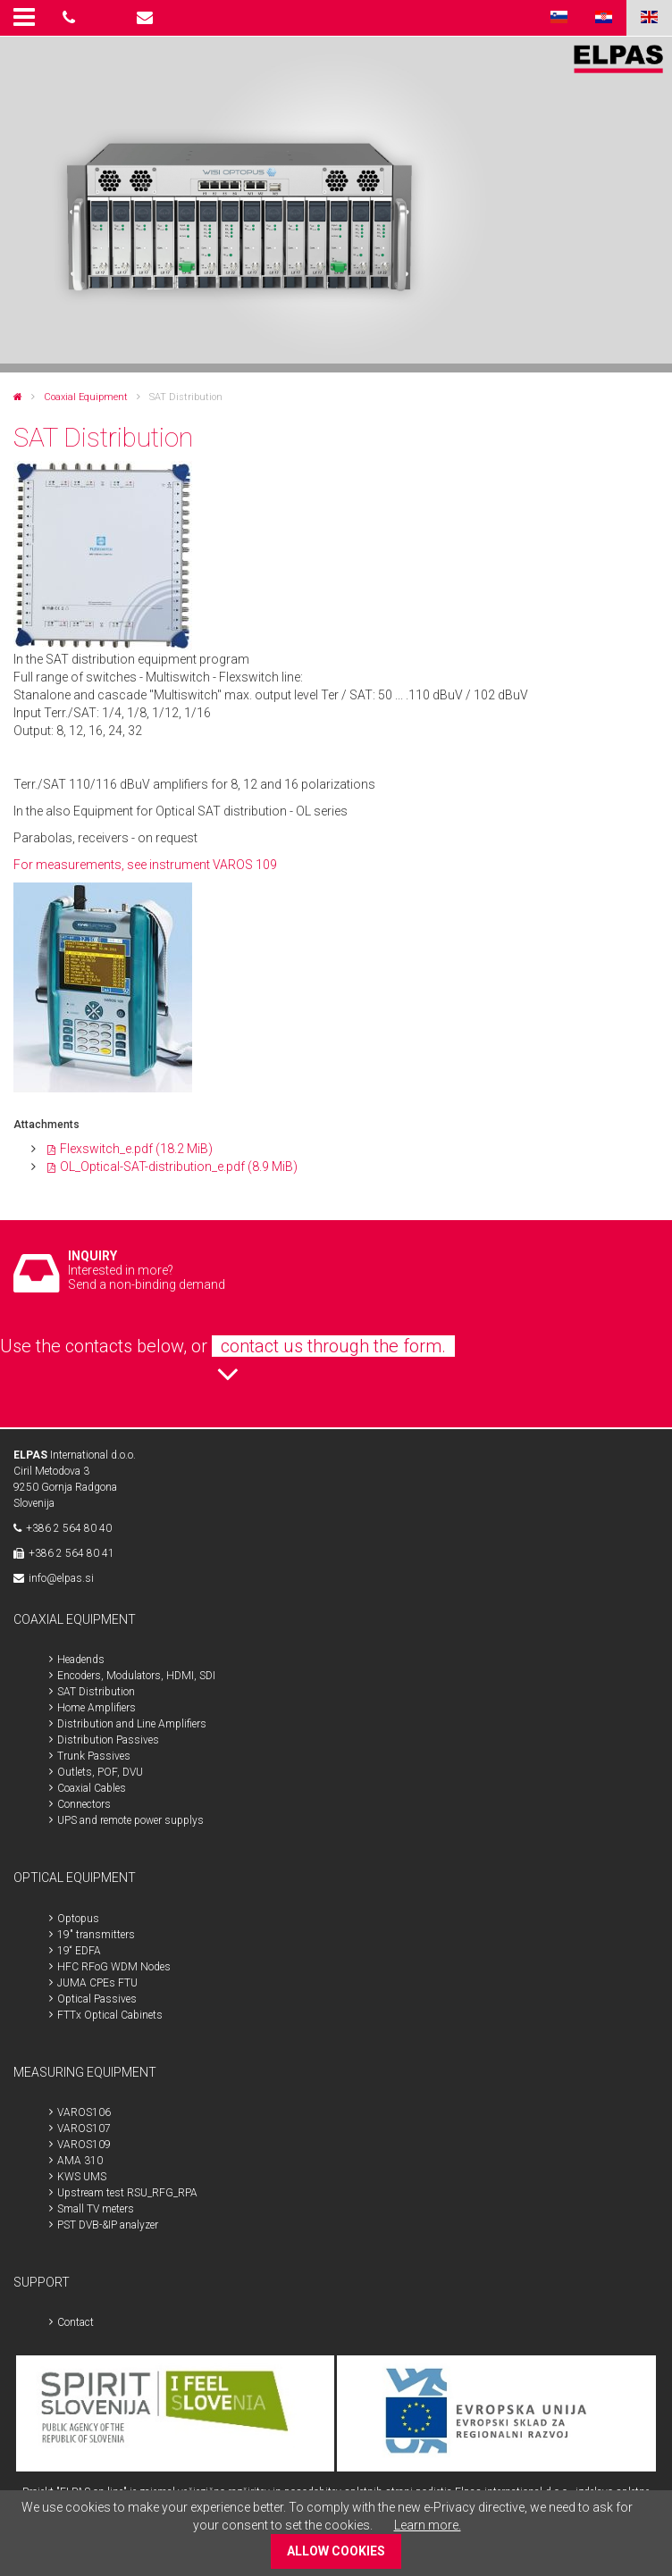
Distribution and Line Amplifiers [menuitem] (131, 1724)
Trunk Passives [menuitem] (93, 1756)
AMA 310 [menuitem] (80, 2160)
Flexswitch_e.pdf (136, 1149)
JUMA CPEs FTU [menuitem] (97, 1983)
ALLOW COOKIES (336, 2551)
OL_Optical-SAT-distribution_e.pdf (179, 1166)
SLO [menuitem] (558, 18)
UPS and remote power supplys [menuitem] (130, 1820)
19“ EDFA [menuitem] (79, 1951)
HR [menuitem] (603, 18)
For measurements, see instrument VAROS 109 (145, 864)
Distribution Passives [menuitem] (108, 1740)
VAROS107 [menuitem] (84, 2128)
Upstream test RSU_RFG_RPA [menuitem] (127, 2193)
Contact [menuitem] (75, 2322)
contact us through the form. (333, 1346)
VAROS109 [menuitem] (84, 2144)
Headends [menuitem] (81, 1659)
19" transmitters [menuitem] (96, 1934)
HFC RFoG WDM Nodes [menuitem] (114, 1967)
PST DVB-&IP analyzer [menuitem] (107, 2225)
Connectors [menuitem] (84, 1804)
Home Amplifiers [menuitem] (96, 1708)
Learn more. (427, 2525)
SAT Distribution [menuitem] (96, 1691)
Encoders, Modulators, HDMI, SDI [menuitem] (136, 1675)
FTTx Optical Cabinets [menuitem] (110, 2015)
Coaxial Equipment (86, 397)
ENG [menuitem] (649, 18)
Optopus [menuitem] (78, 1918)
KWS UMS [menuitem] (81, 2176)
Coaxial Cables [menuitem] (91, 1788)
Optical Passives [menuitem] (97, 1999)
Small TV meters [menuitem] (95, 2209)
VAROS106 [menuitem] (84, 2112)
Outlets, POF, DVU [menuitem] (100, 1772)
